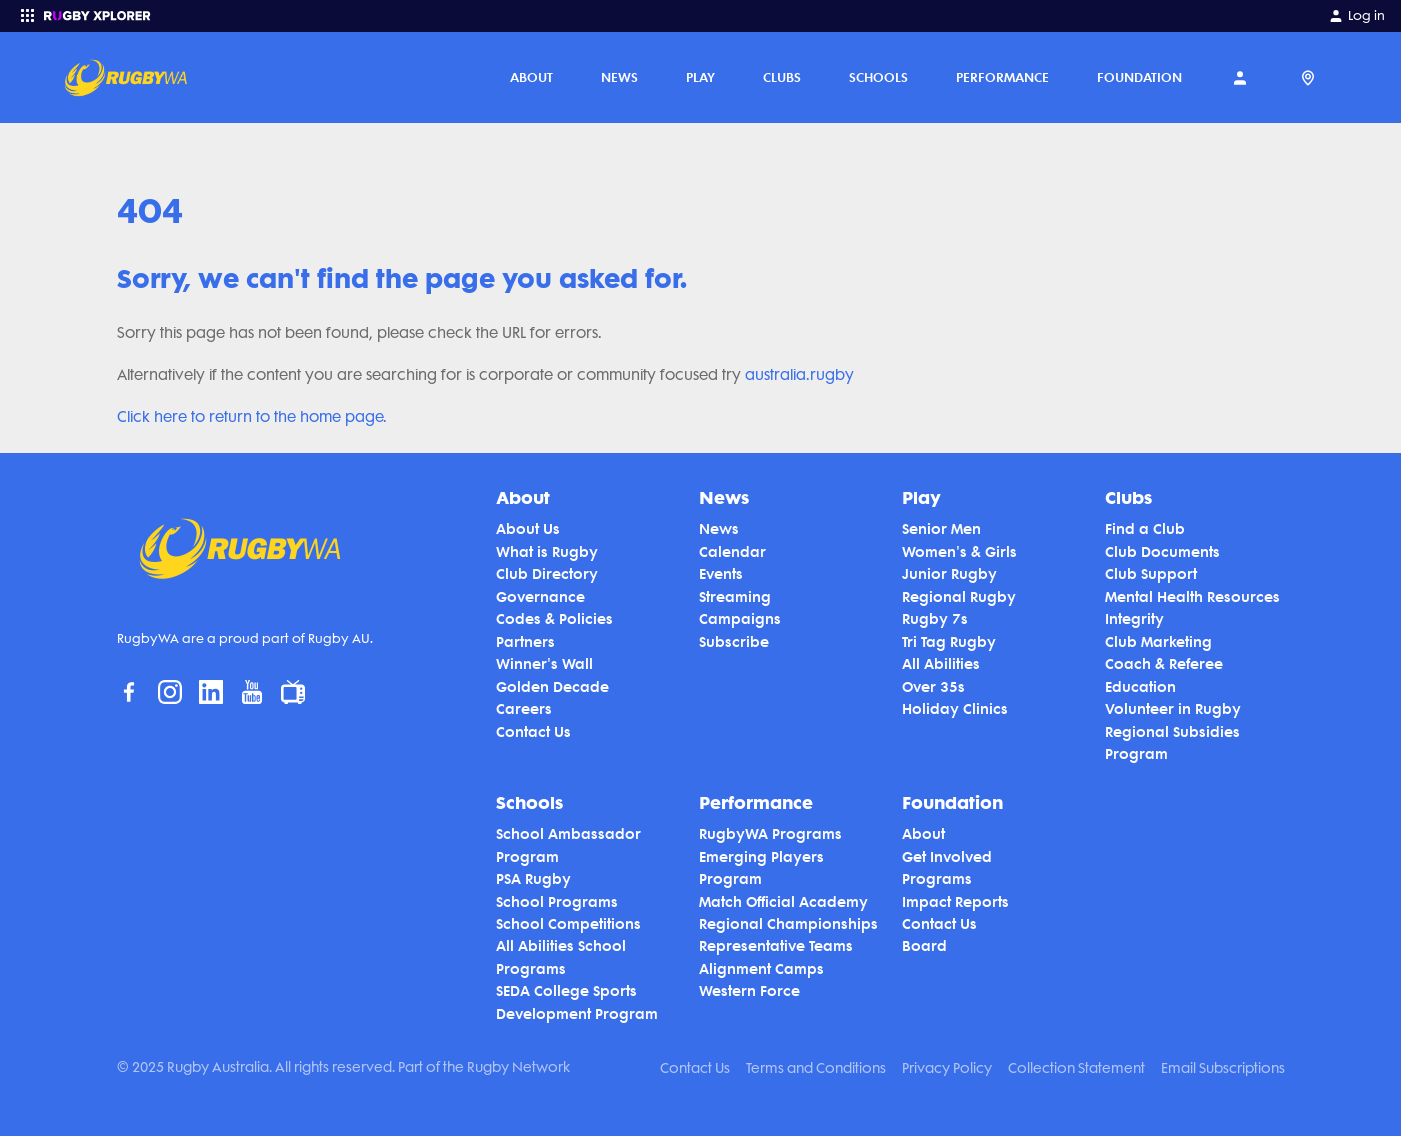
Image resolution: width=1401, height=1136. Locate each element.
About (531, 77)
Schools (878, 77)
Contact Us (695, 1068)
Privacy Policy (947, 1068)
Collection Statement (1076, 1068)
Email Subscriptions (1223, 1068)
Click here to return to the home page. (252, 417)
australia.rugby (799, 375)
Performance (1002, 77)
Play (700, 77)
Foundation (1139, 77)
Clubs (782, 77)
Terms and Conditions (816, 1068)
